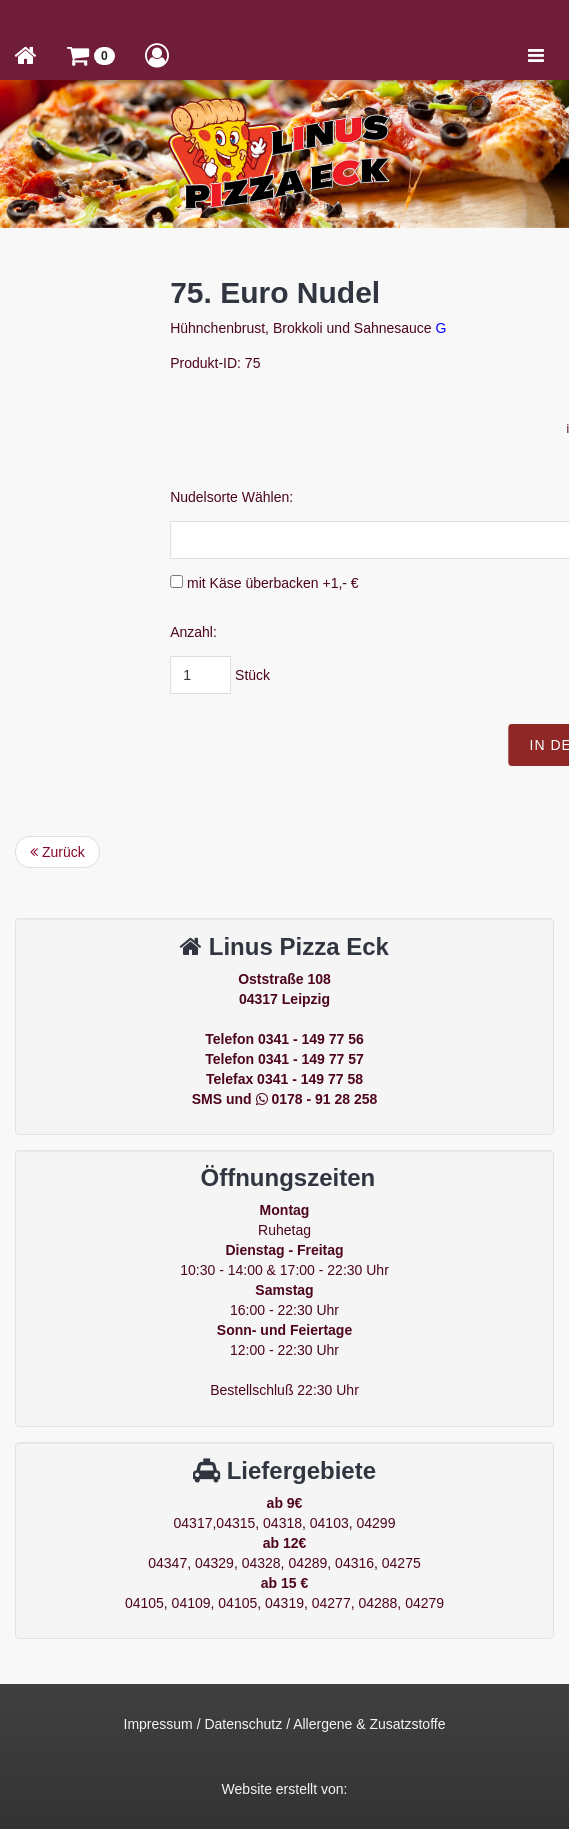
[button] (91, 55)
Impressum (158, 1724)
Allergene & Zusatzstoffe (369, 1724)
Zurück (57, 852)
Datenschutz (243, 1724)
